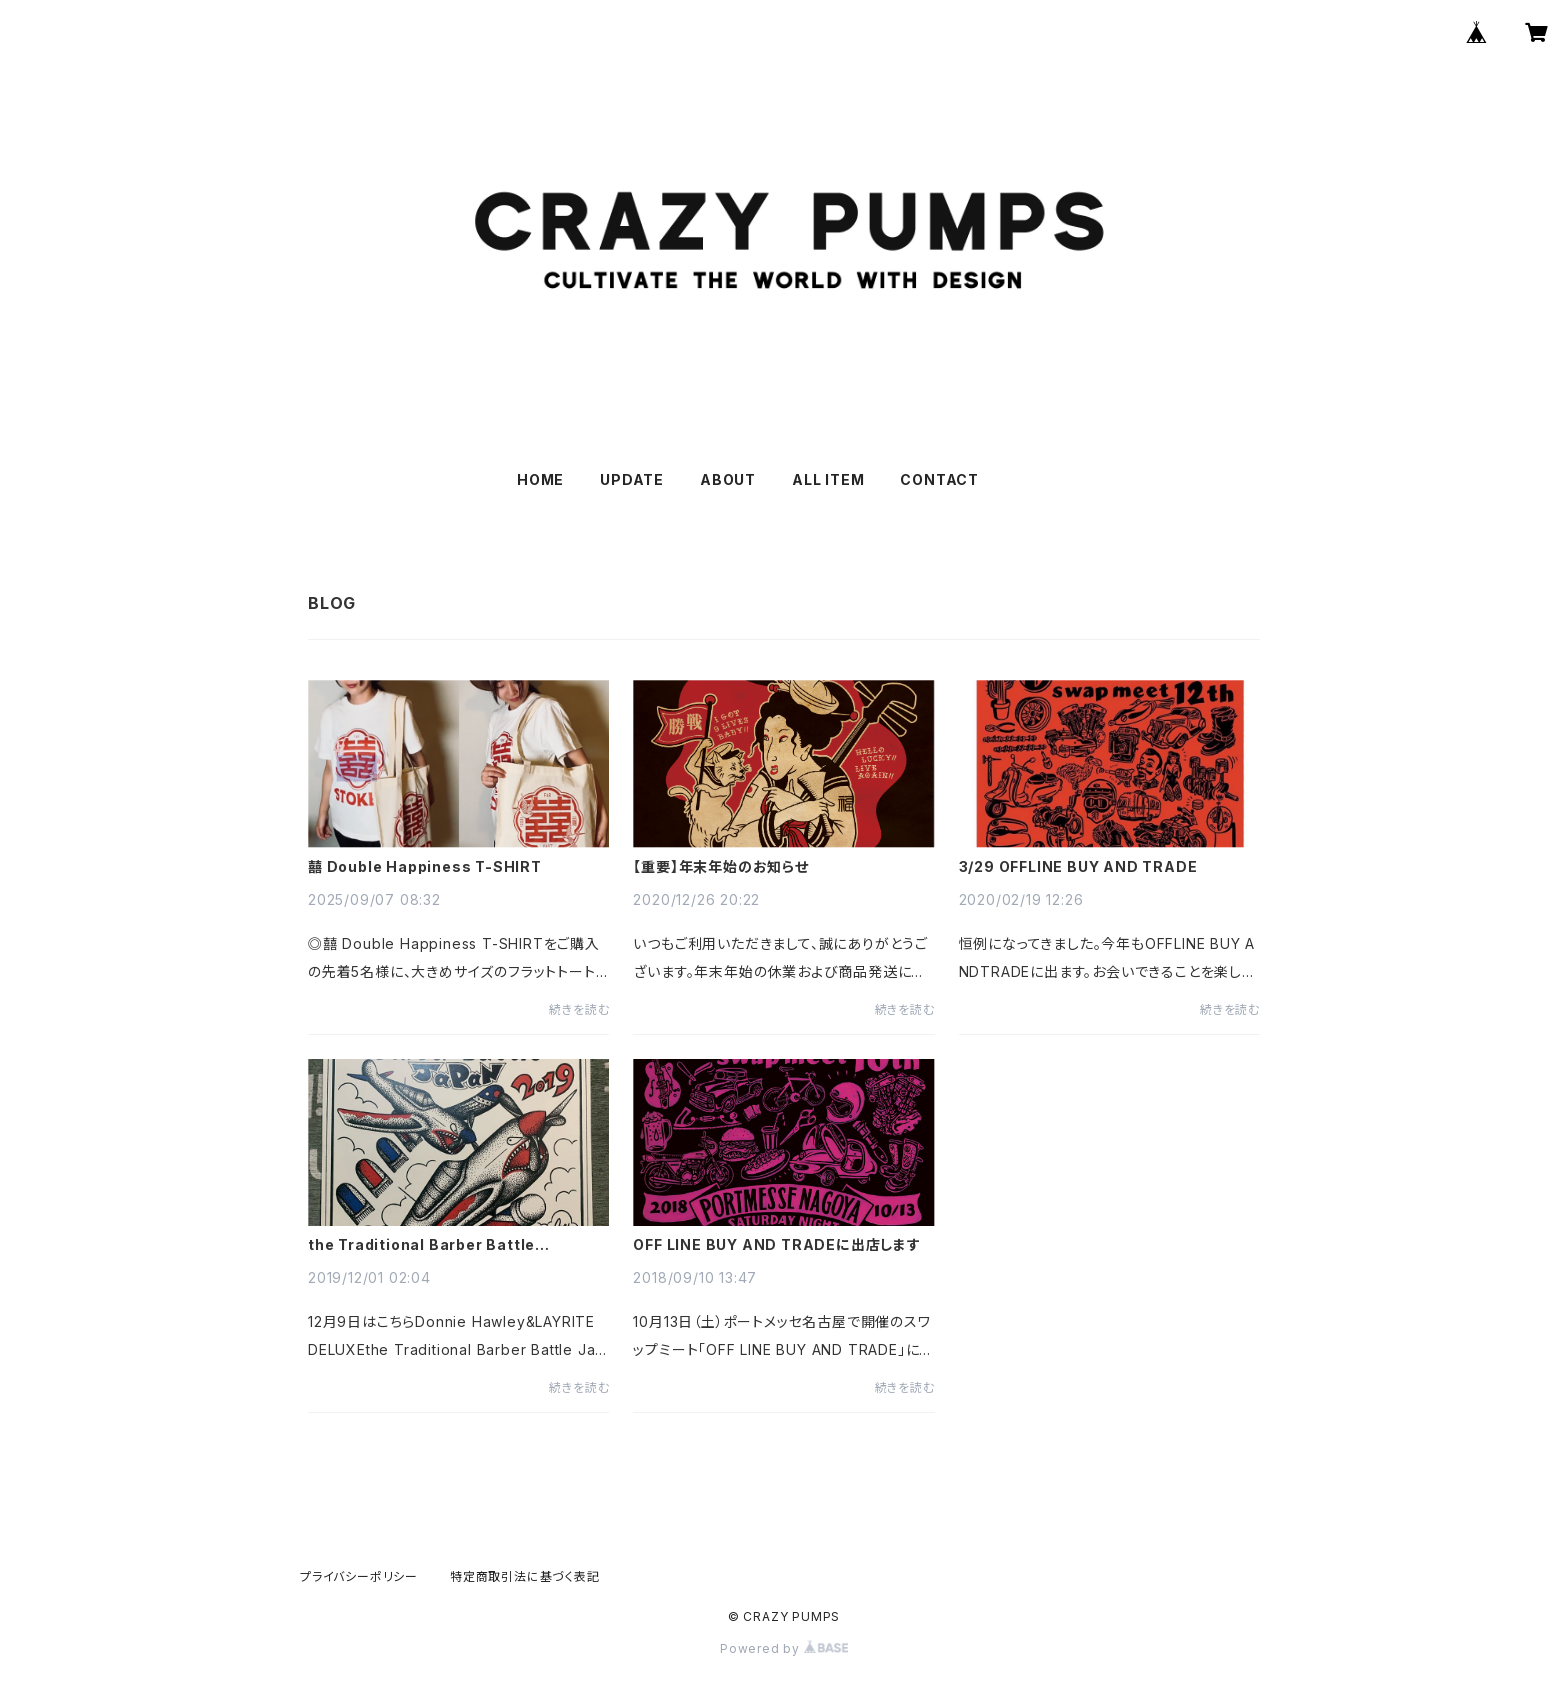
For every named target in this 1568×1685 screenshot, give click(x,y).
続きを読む (579, 1009)
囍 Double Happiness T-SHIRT (425, 867)
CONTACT (939, 479)
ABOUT (728, 479)
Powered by (784, 1648)
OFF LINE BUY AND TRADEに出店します (776, 1245)
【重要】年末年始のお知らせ (720, 867)
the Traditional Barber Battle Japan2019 (421, 1245)
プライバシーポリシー (359, 1576)
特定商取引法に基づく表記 (525, 1576)
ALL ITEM (828, 479)
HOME (540, 479)
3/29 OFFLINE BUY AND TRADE (1078, 867)
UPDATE (632, 479)
